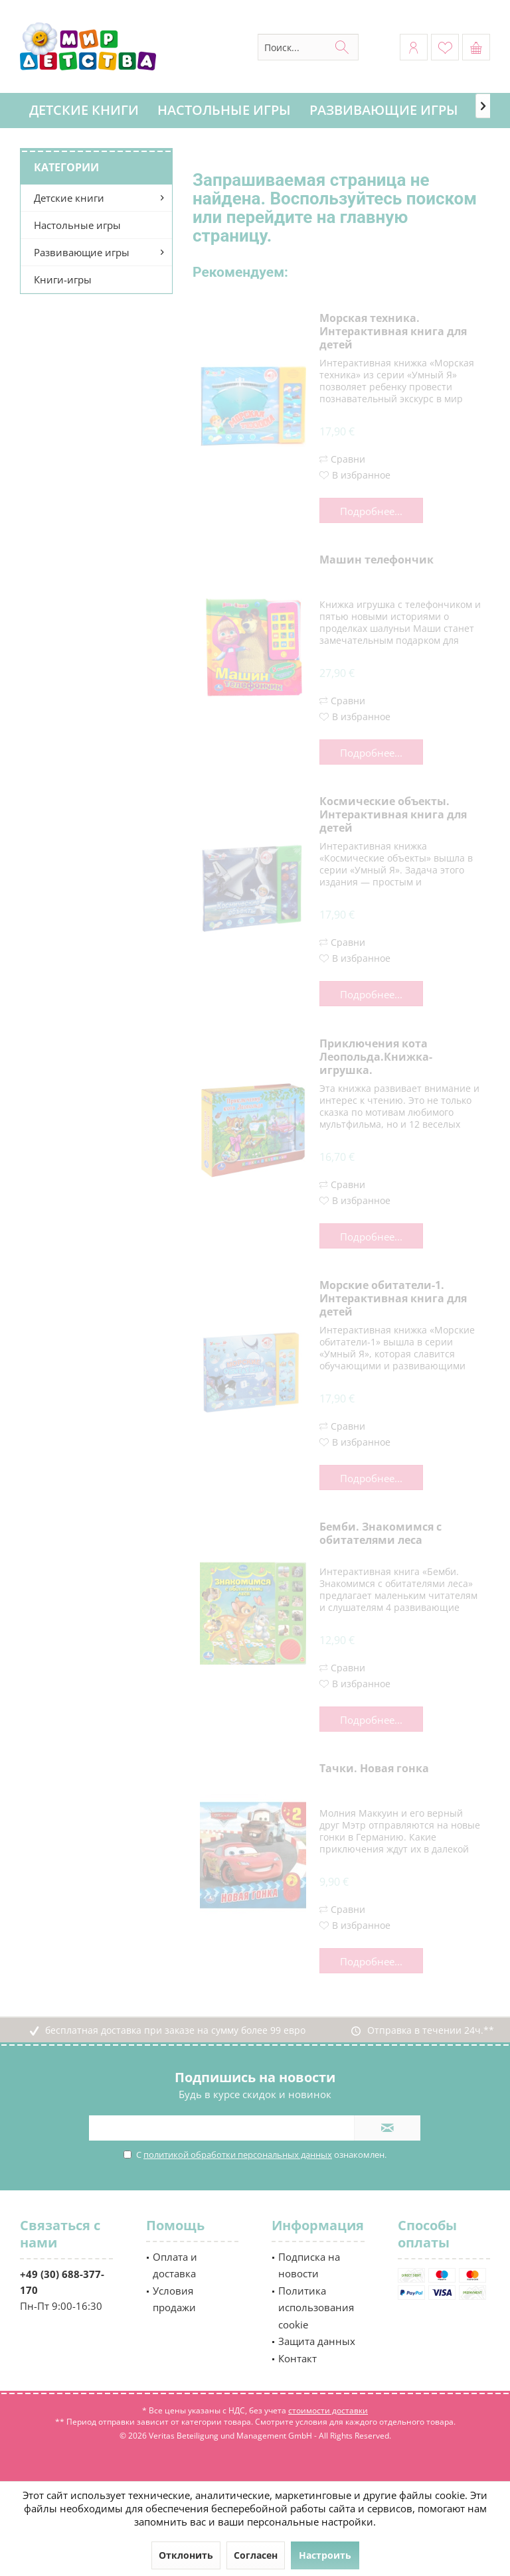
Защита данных (316, 2341)
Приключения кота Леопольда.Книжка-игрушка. (375, 1057)
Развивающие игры (81, 252)
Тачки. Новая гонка (374, 1769)
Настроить (325, 2555)
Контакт (297, 2358)
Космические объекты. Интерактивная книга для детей (393, 815)
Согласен (256, 2555)
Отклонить (186, 2555)
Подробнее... (371, 511)
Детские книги (69, 197)
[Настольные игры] (224, 110)
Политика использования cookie (316, 2307)
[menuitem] (476, 47)
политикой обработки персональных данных (237, 2154)
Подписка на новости (309, 2265)
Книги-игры (63, 279)
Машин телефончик (376, 560)
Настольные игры (77, 225)
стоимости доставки (328, 2410)
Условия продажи (174, 2299)
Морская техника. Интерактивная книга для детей (393, 331)
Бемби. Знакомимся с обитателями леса (380, 1533)
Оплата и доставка (175, 2265)
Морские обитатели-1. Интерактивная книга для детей (393, 1298)
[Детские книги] (84, 110)
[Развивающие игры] (384, 110)
